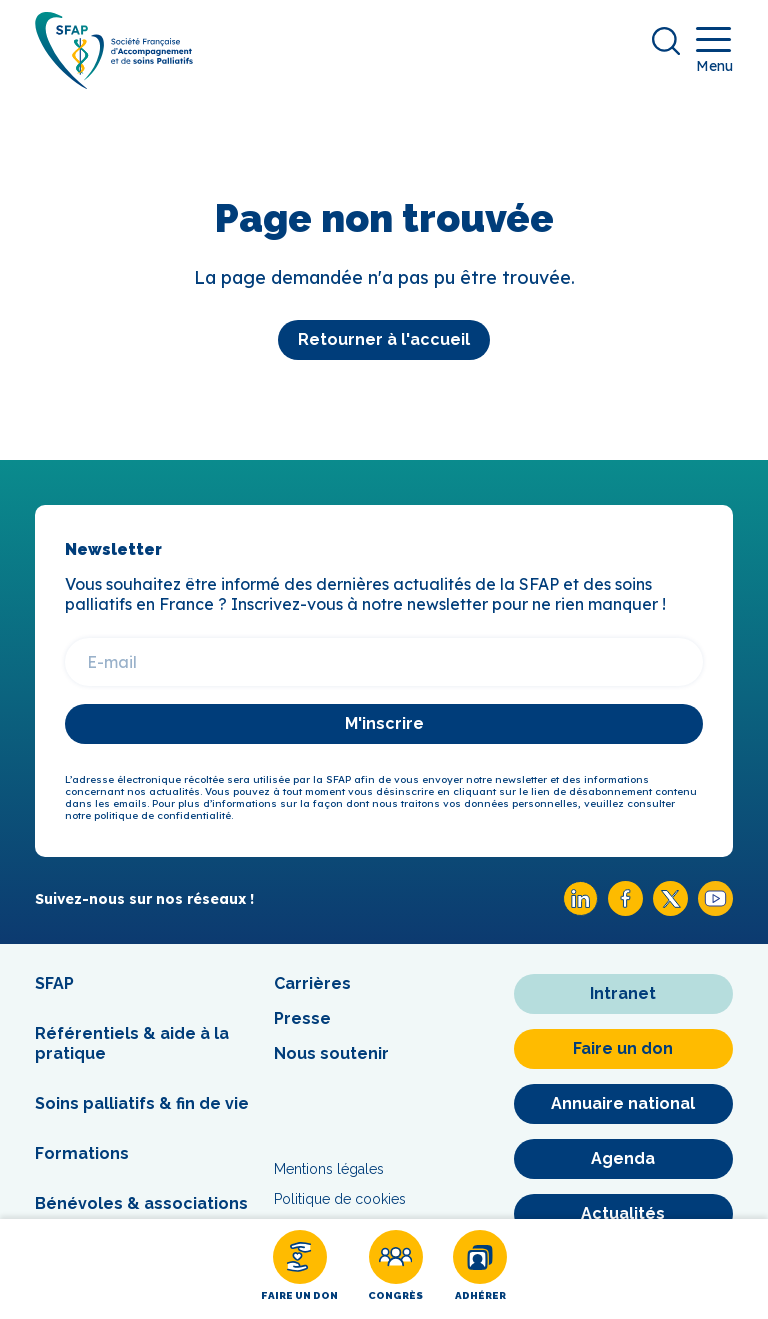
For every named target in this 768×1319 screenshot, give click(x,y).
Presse (302, 1018)
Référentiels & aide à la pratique (132, 1043)
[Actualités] (623, 1214)
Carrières (312, 983)
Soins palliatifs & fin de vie (142, 1103)
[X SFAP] (670, 910)
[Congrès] (395, 1269)
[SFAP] (114, 82)
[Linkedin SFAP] (580, 910)
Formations (82, 1153)
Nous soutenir (331, 1053)
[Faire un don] (299, 1269)
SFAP (54, 983)
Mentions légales (329, 1169)
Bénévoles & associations (141, 1203)
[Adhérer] (480, 1269)
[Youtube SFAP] (715, 910)
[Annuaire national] (623, 1104)
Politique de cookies (340, 1199)
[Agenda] (623, 1159)
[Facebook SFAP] (625, 910)
